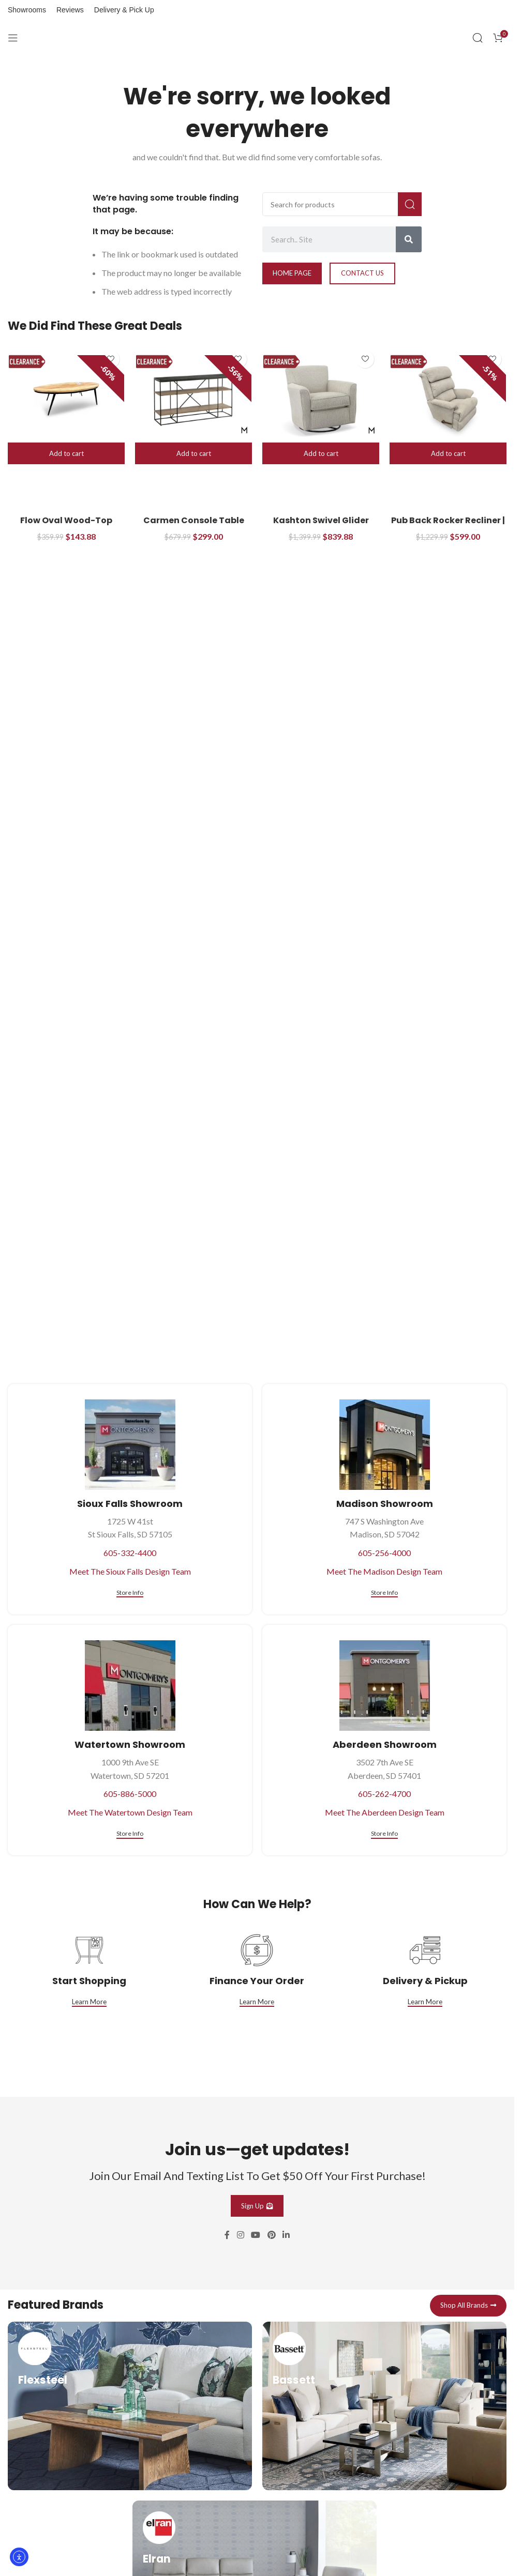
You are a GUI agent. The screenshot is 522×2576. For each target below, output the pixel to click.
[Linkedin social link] (286, 2235)
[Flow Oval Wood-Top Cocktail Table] (66, 399)
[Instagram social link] (240, 2235)
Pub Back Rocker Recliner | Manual (448, 526)
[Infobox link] (130, 2406)
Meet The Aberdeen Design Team (384, 1812)
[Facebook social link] (227, 2235)
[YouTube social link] (256, 2235)
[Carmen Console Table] (193, 399)
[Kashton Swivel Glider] (320, 399)
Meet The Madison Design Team (384, 1571)
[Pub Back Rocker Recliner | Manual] (448, 399)
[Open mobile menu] (13, 37)
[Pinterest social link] (271, 2235)
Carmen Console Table (193, 520)
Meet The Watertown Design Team (130, 1812)
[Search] (477, 37)
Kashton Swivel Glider (321, 520)
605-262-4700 (384, 1793)
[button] (66, 453)
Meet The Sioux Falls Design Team (130, 1571)
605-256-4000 (384, 1553)
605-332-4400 (129, 1553)
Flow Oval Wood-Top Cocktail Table (66, 526)
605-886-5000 (129, 1793)
